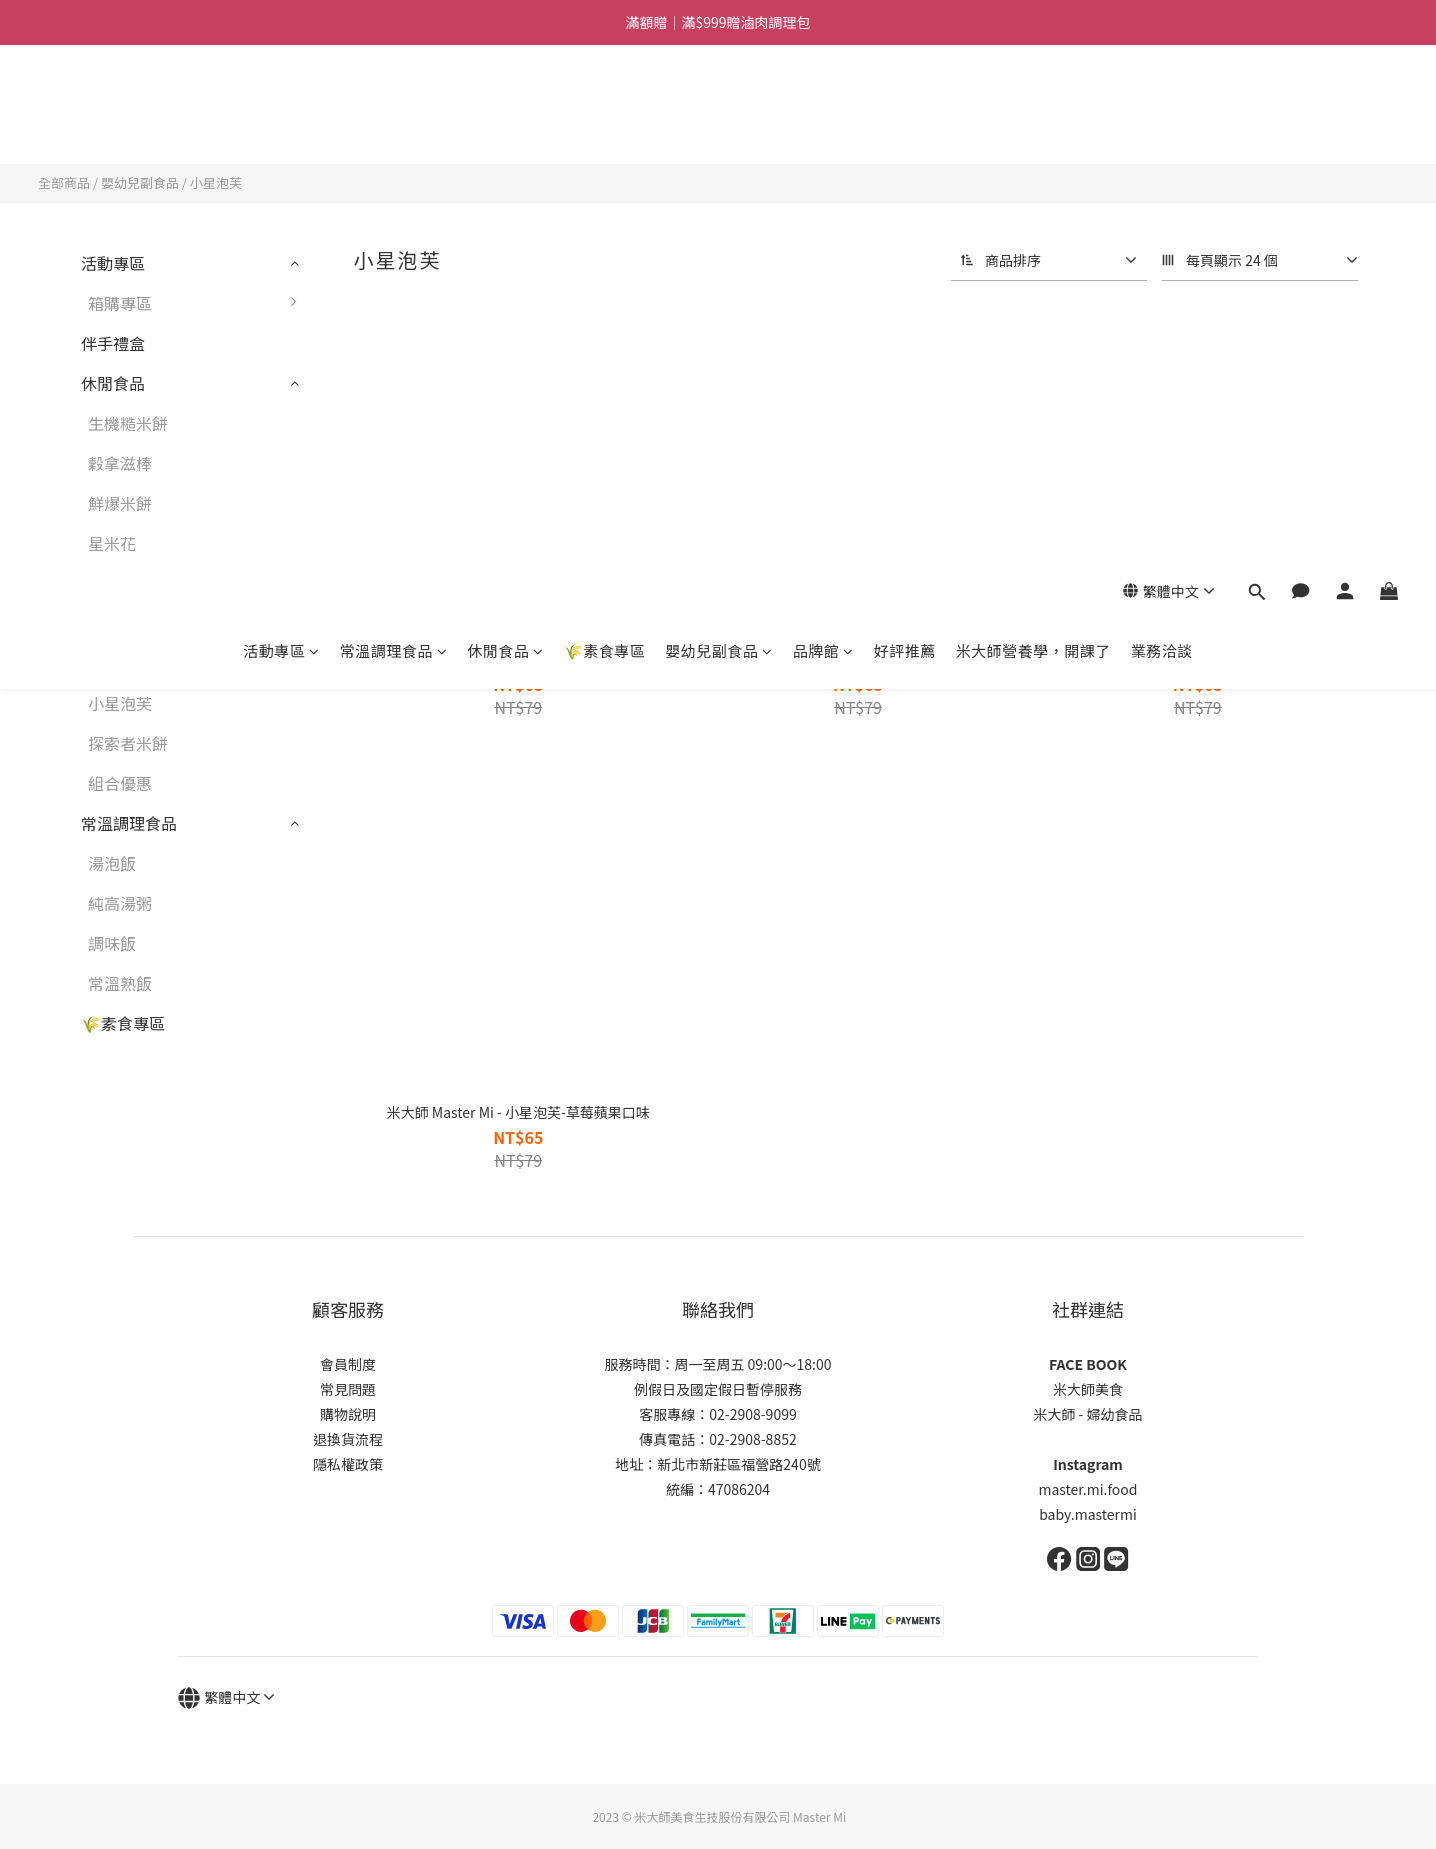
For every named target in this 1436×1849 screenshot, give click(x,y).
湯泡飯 (112, 863)
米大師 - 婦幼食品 (1087, 1414)
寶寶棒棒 (120, 663)
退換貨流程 (348, 1439)
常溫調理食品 (394, 125)
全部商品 (64, 182)
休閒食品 (505, 125)
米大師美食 (1088, 1389)
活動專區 (281, 125)
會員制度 (348, 1364)
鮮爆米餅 (120, 503)
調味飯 (112, 943)
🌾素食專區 (605, 125)
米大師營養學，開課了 (1033, 125)
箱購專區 (197, 303)
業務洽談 (1162, 125)
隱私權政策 (348, 1464)
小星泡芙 (216, 182)
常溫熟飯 (120, 983)
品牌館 (823, 125)
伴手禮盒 (113, 343)
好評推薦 (905, 125)
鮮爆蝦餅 (120, 583)
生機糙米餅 (128, 423)
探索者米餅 (128, 743)
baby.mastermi (1088, 1514)
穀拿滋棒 (120, 463)
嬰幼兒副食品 (719, 125)
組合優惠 (120, 783)
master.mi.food (1088, 1489)
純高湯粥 (120, 903)
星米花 (112, 543)
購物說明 (348, 1414)
